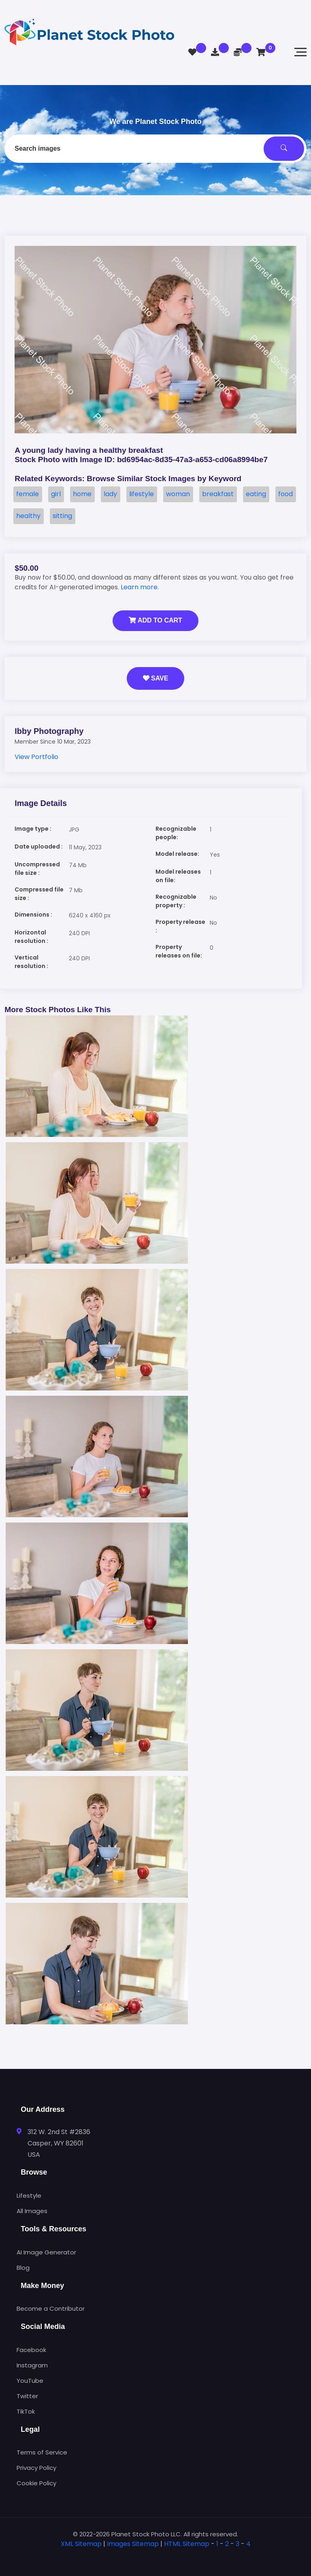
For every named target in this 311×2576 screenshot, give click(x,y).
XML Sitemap (81, 2543)
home (82, 494)
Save (155, 678)
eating (256, 494)
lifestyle (141, 494)
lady (110, 494)
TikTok (26, 2411)
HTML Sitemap (186, 2543)
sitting (62, 515)
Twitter (27, 2396)
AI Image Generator (46, 2252)
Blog (23, 2267)
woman (178, 494)
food (285, 494)
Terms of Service (42, 2452)
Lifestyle (29, 2195)
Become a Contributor (51, 2308)
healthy (28, 515)
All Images (32, 2211)
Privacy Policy (36, 2467)
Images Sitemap (133, 2543)
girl (56, 494)
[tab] (155, 2557)
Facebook (31, 2350)
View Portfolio (36, 756)
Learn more (139, 587)
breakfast (218, 494)
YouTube (30, 2380)
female (27, 494)
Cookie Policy (36, 2483)
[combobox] (155, 148)
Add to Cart (155, 620)
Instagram (32, 2365)
